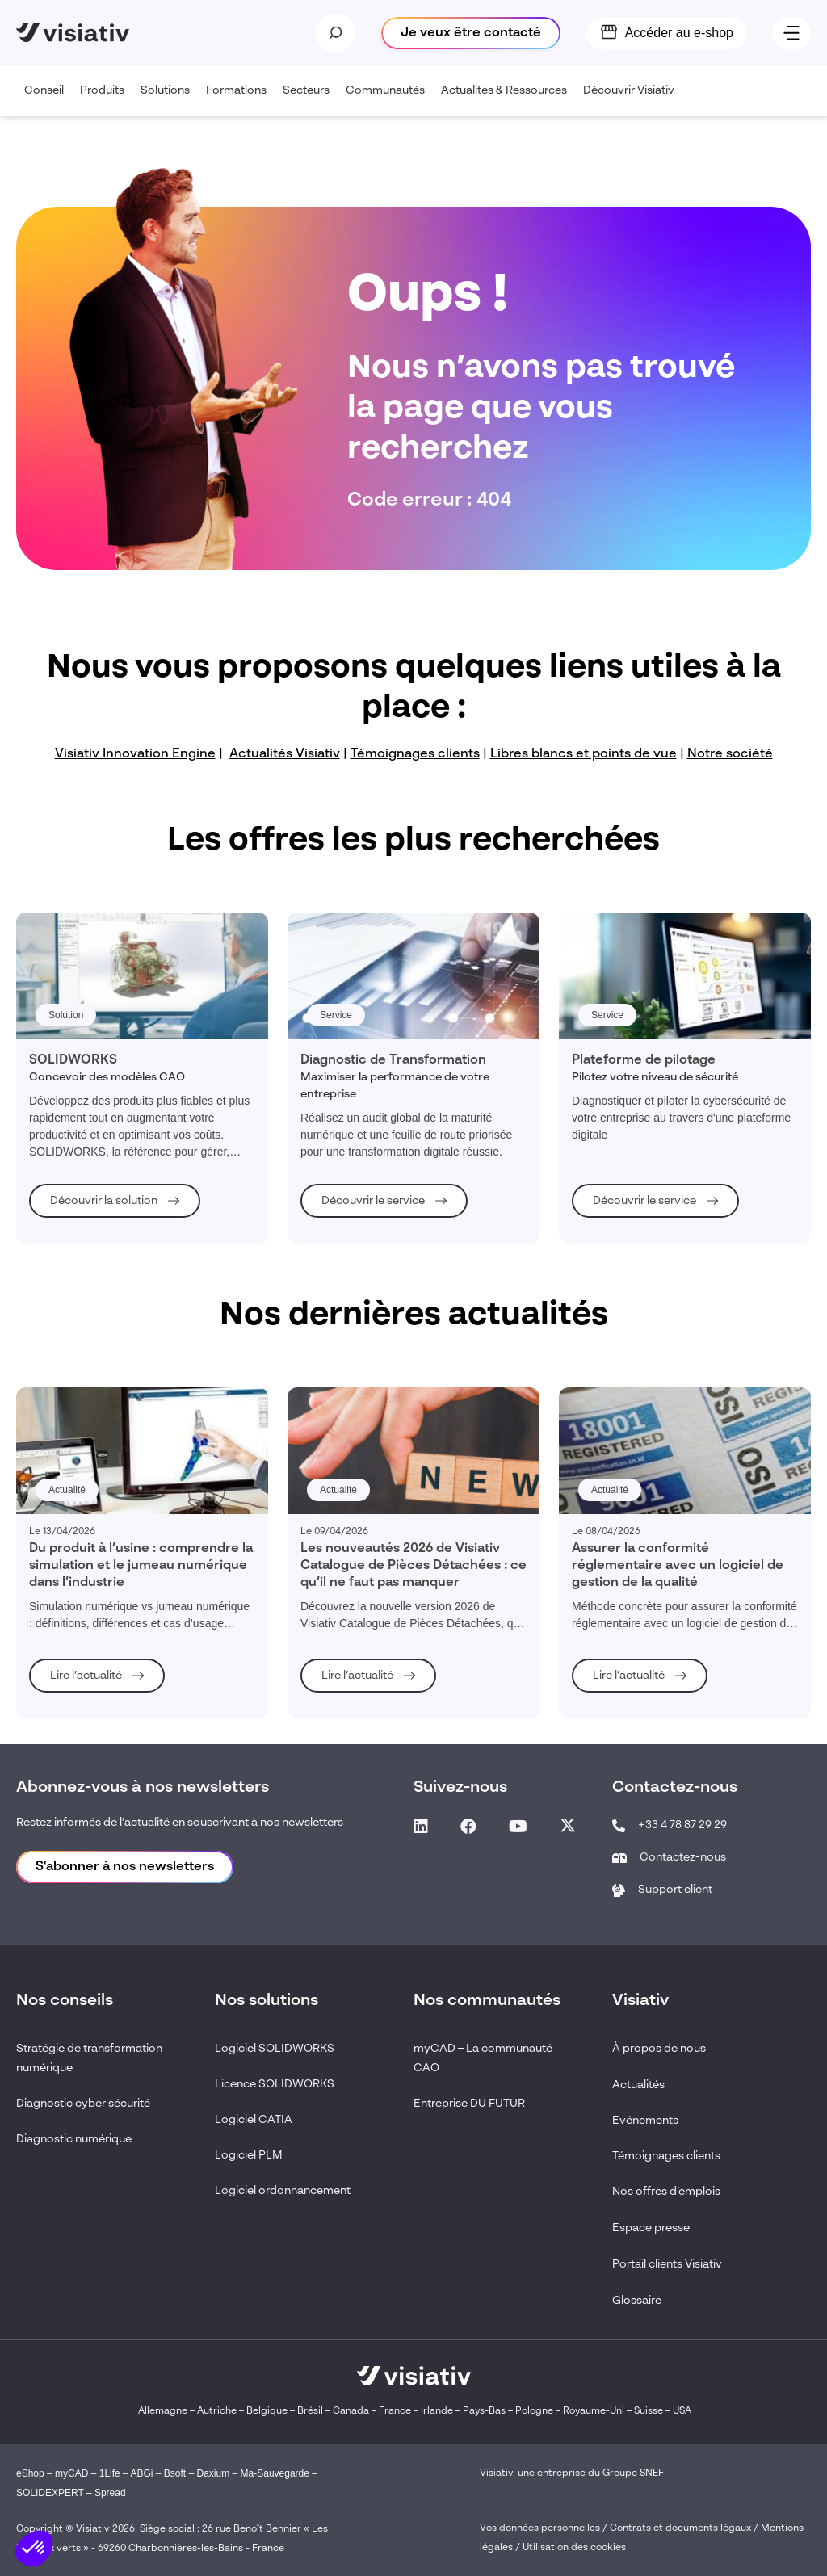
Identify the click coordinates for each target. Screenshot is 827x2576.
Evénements (645, 2120)
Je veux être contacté (471, 33)
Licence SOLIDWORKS (274, 2084)
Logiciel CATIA (253, 2119)
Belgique (268, 2411)
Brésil (310, 2411)
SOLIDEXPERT (50, 2492)
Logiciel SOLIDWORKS (274, 2048)
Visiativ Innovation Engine (135, 754)
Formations (240, 100)
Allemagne (162, 2411)
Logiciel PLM (249, 2155)
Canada (351, 2411)
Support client (675, 1889)
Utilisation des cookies (574, 2548)
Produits (106, 100)
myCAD (71, 2473)
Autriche (217, 2411)
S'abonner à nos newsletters (125, 1867)
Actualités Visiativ (284, 754)
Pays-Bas (484, 2411)
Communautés (389, 100)
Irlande (437, 2411)
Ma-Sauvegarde (273, 2473)
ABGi (141, 2473)
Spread (110, 2492)
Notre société (730, 754)
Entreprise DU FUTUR (469, 2103)
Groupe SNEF (633, 2473)
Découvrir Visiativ (632, 100)
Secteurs (310, 100)
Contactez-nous (683, 1857)
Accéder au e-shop (679, 33)
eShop (30, 2473)
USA (682, 2411)
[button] (34, 2548)
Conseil (48, 100)
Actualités (638, 2085)
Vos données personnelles (540, 2528)
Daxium (213, 2473)
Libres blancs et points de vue (583, 754)
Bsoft (175, 2473)
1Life (109, 2473)
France (395, 2411)
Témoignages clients (415, 754)
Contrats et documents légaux (680, 2528)
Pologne (534, 2411)
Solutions (169, 100)
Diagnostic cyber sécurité (83, 2103)
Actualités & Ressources (508, 100)
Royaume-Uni (593, 2411)
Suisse (648, 2411)
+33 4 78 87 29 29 (682, 1825)
